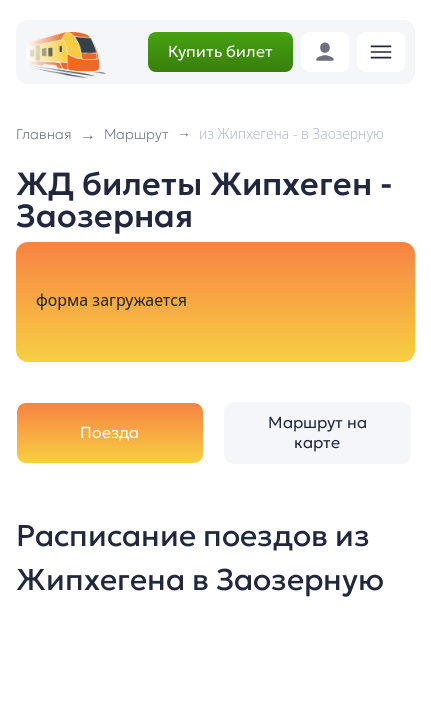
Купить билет (220, 51)
